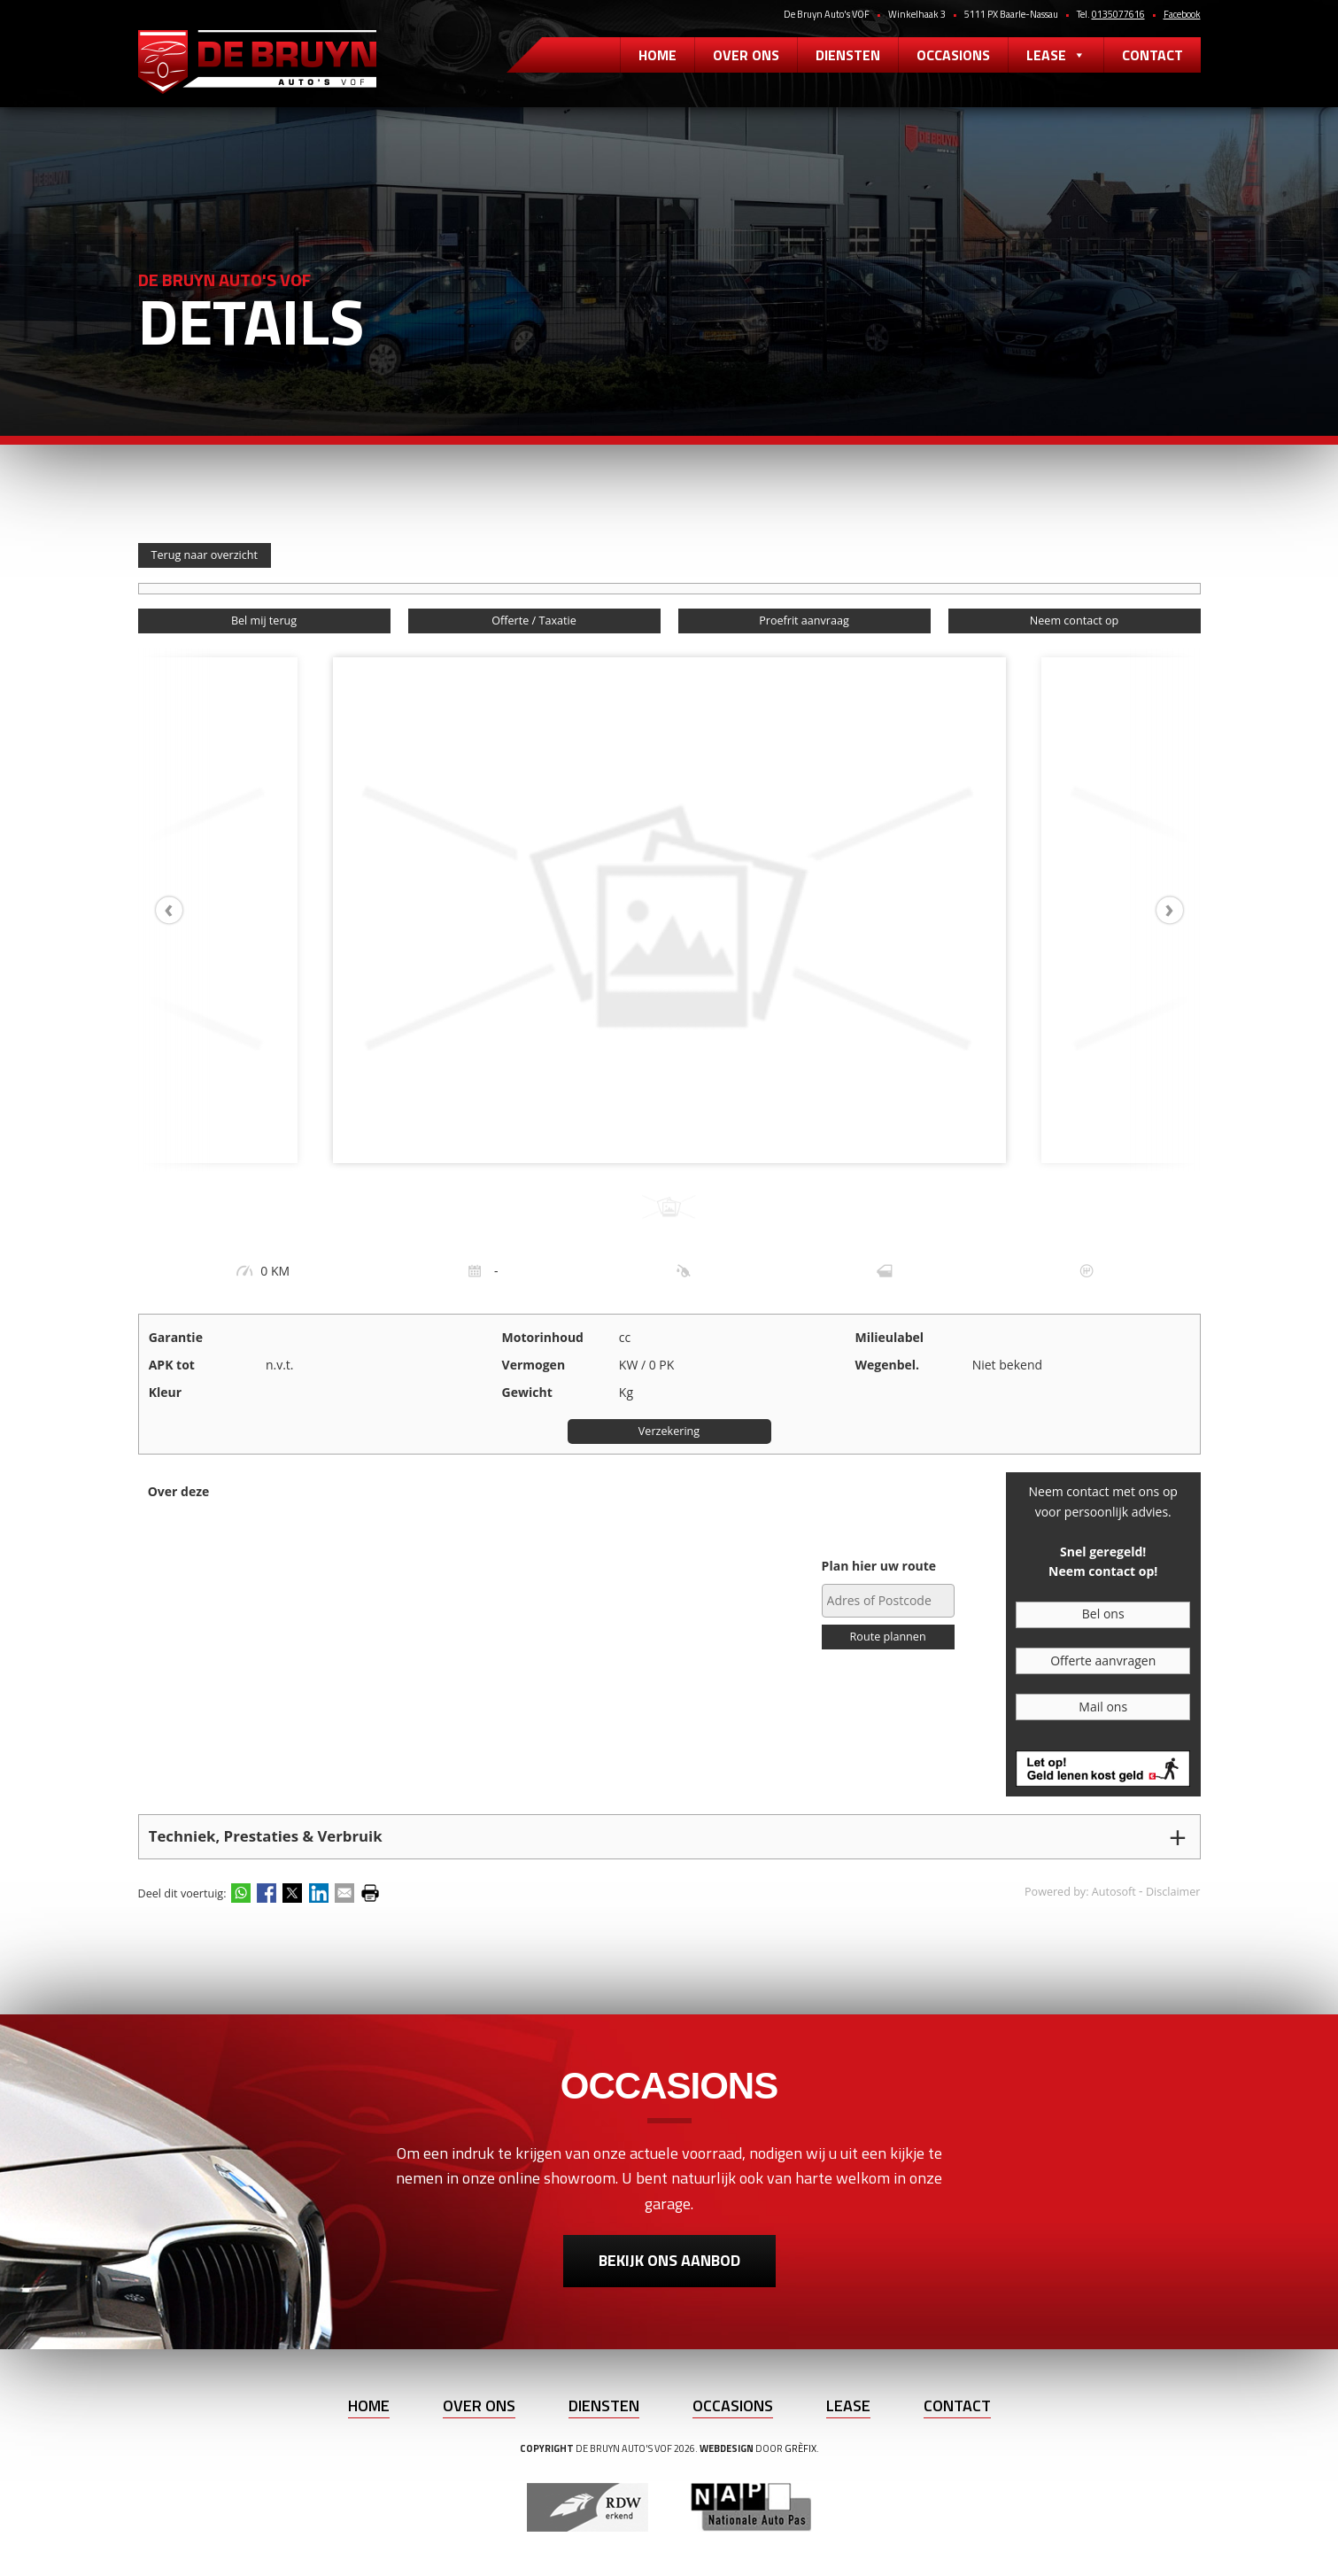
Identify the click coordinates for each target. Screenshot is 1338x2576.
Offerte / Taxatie (533, 620)
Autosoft (1114, 1891)
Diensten (848, 55)
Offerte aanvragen (1103, 1660)
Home (657, 55)
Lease (1056, 55)
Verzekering (669, 1431)
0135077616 (1118, 14)
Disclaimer (1173, 1891)
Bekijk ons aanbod (669, 2260)
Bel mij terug (264, 620)
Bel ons (1103, 1613)
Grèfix (800, 2448)
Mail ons (1103, 1706)
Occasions (953, 55)
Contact (1152, 55)
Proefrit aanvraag (804, 620)
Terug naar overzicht (205, 555)
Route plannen (888, 1636)
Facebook (1182, 14)
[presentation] (178, 910)
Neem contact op (1074, 620)
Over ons (746, 55)
